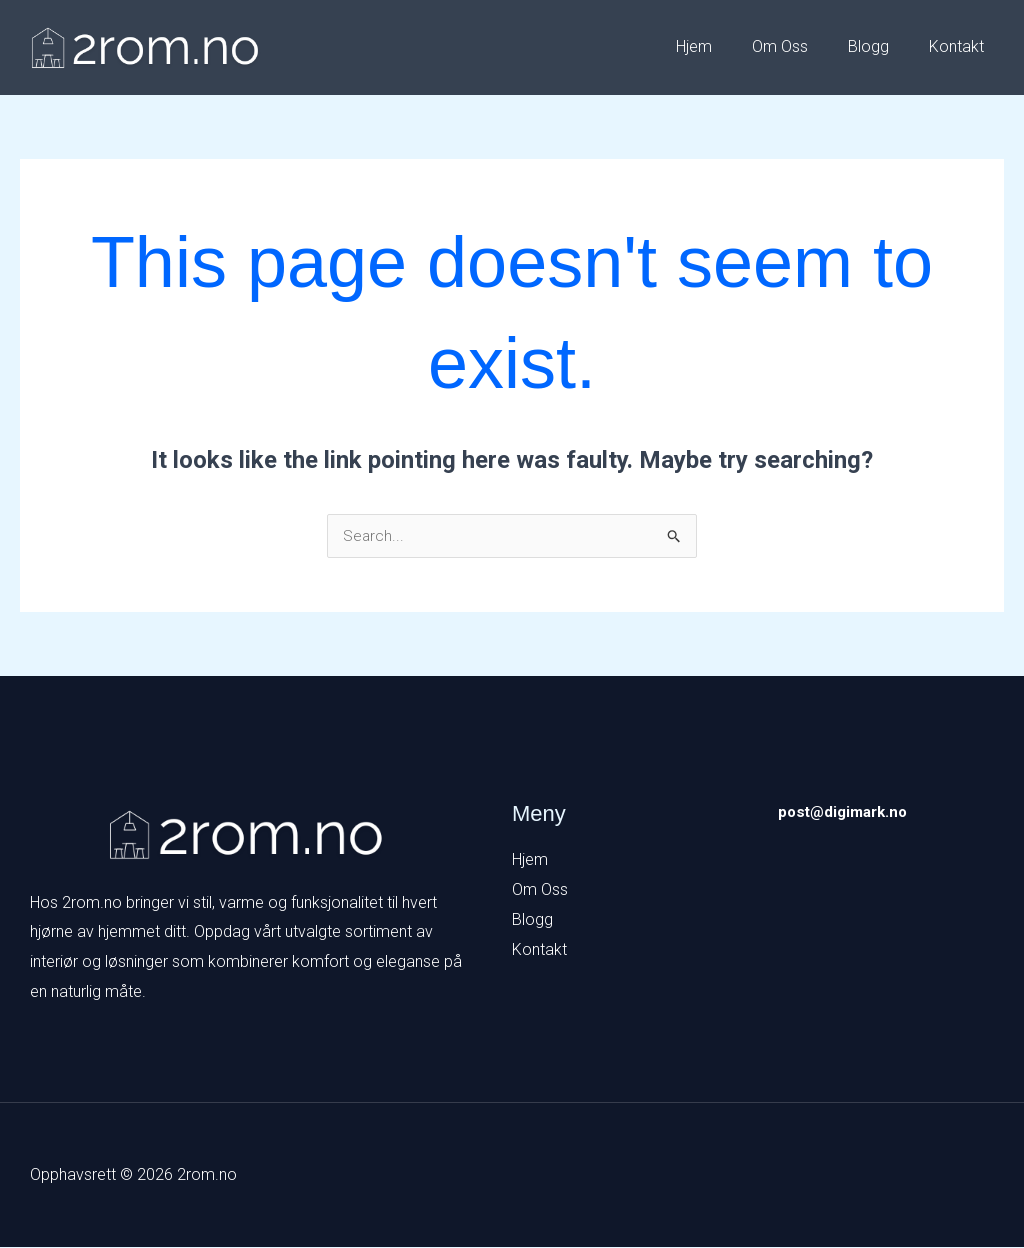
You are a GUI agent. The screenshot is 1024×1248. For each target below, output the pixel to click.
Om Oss (800, 46)
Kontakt (960, 46)
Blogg (880, 46)
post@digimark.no (847, 812)
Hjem (722, 46)
